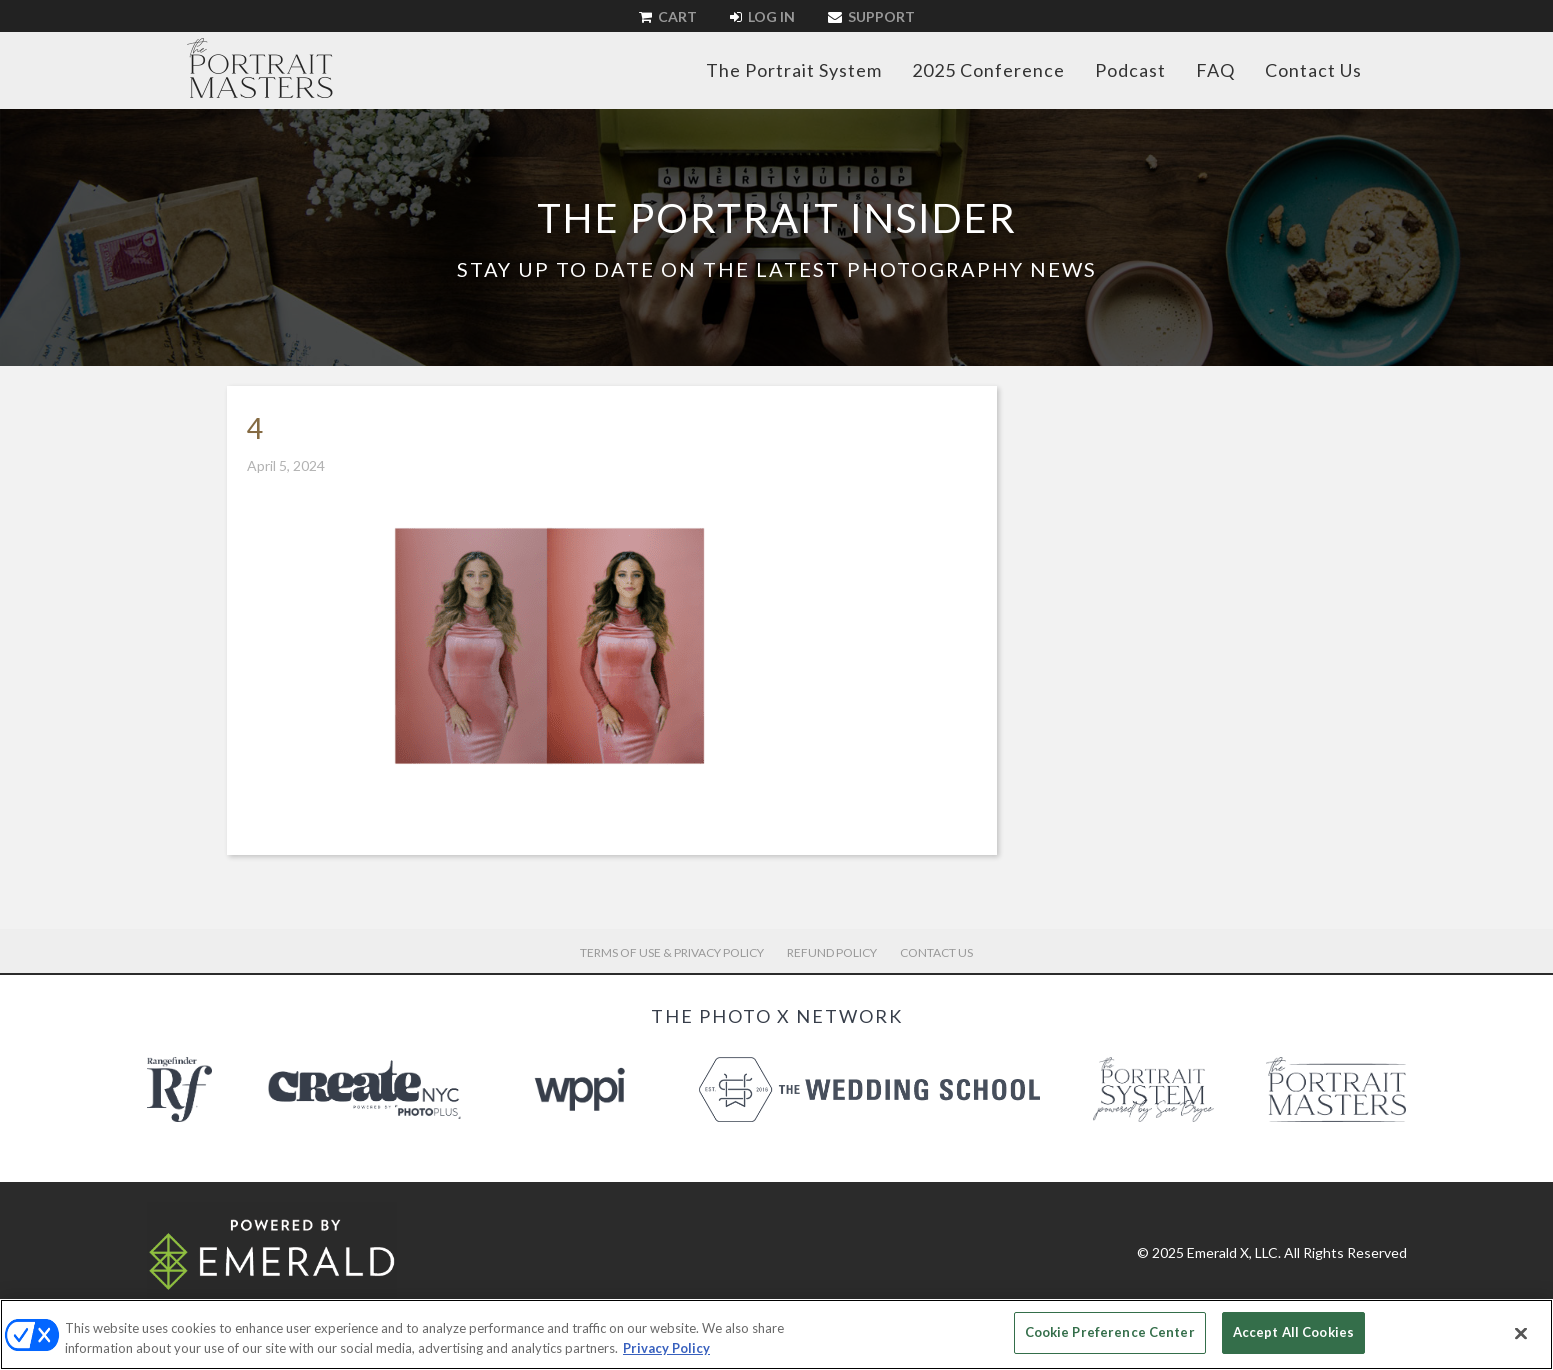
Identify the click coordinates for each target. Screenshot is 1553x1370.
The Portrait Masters (260, 68)
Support (871, 16)
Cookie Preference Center (1110, 1332)
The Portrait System (794, 70)
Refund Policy (832, 952)
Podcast (1130, 70)
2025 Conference (988, 70)
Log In (762, 16)
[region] (776, 1334)
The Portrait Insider (777, 218)
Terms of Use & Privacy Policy (672, 952)
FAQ (1215, 70)
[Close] (1521, 1333)
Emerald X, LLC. (1234, 1252)
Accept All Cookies (1293, 1332)
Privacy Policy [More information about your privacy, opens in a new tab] (666, 1348)
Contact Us (1313, 70)
